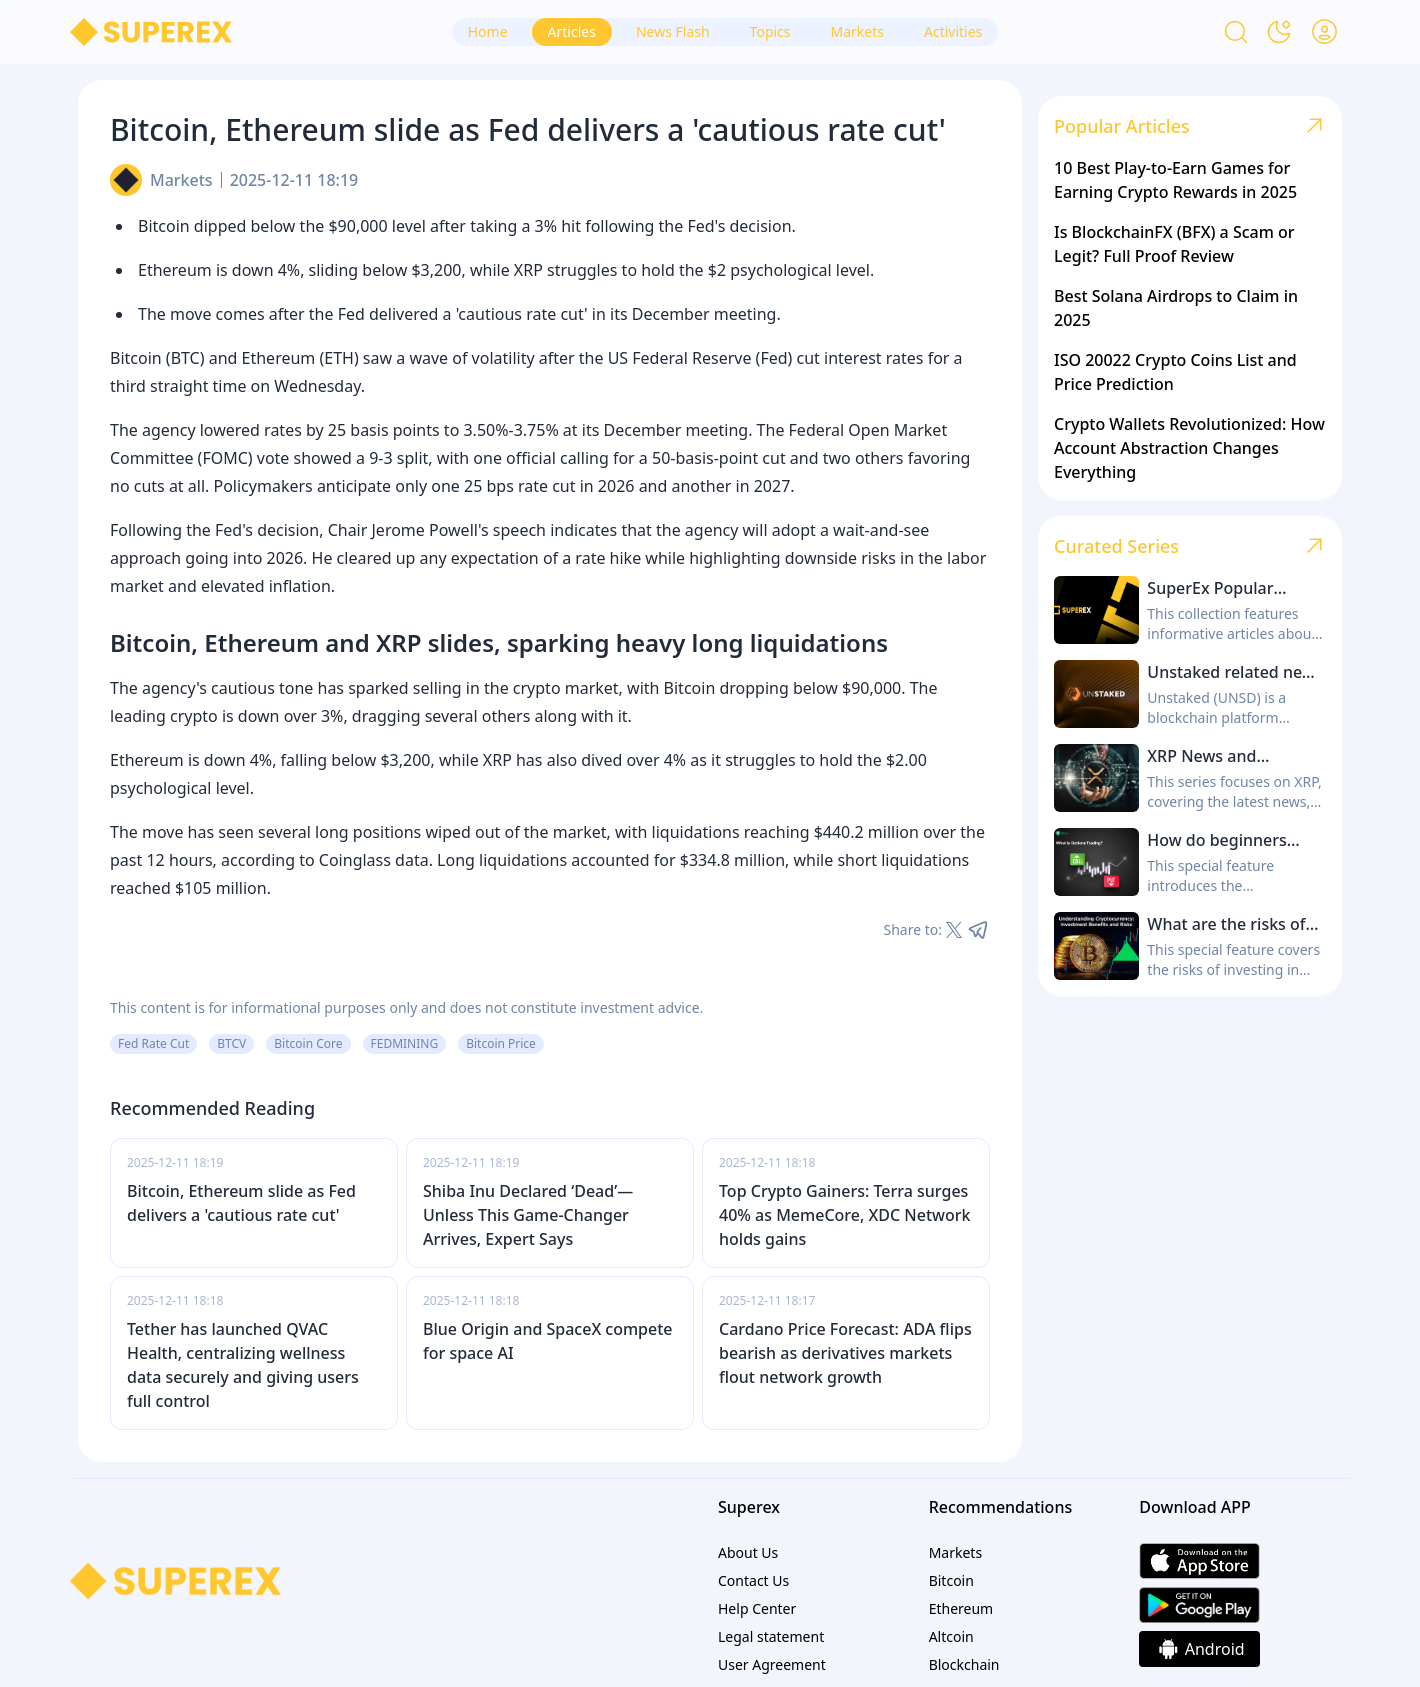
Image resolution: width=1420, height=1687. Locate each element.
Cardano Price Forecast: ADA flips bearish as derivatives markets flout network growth (845, 1353)
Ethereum (961, 1608)
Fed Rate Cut (153, 1043)
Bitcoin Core (308, 1043)
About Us (748, 1552)
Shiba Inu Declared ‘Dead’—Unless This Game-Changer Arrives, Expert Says (528, 1215)
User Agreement (772, 1664)
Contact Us (753, 1580)
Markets (181, 180)
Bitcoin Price (501, 1043)
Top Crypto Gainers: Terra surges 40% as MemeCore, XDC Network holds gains (844, 1215)
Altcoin (951, 1636)
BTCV (231, 1043)
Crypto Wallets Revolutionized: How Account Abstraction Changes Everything (1189, 448)
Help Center (757, 1608)
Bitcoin (951, 1580)
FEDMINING (405, 1043)
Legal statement (771, 1636)
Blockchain (964, 1664)
